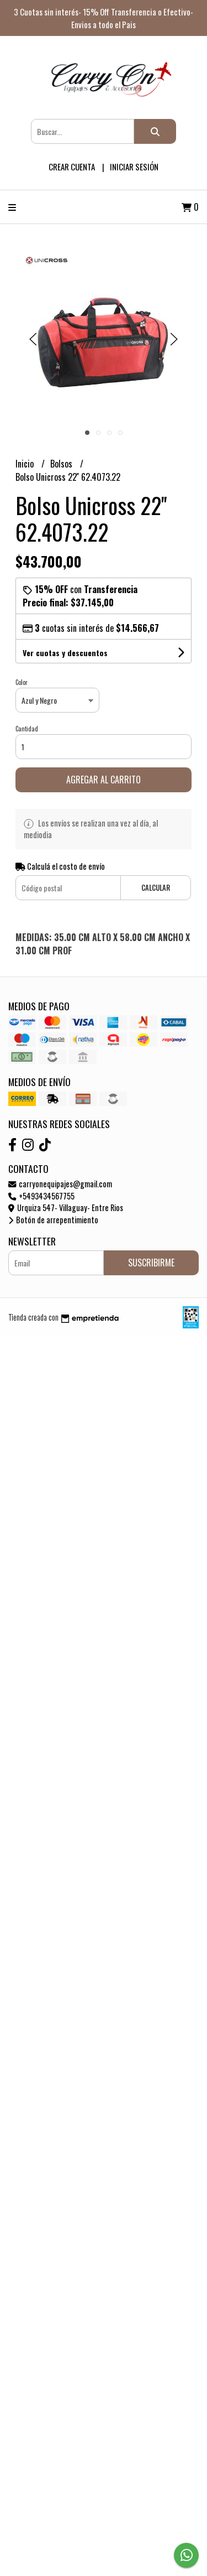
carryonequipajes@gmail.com (60, 1184)
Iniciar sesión (134, 166)
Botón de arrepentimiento (53, 1219)
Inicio (25, 463)
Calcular (155, 887)
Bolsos (62, 463)
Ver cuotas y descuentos (65, 652)
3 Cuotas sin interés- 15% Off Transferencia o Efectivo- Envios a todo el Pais (103, 18)
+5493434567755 (41, 1196)
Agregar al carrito (103, 779)
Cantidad (26, 728)
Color (21, 682)
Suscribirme (151, 1262)
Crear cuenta (72, 166)
